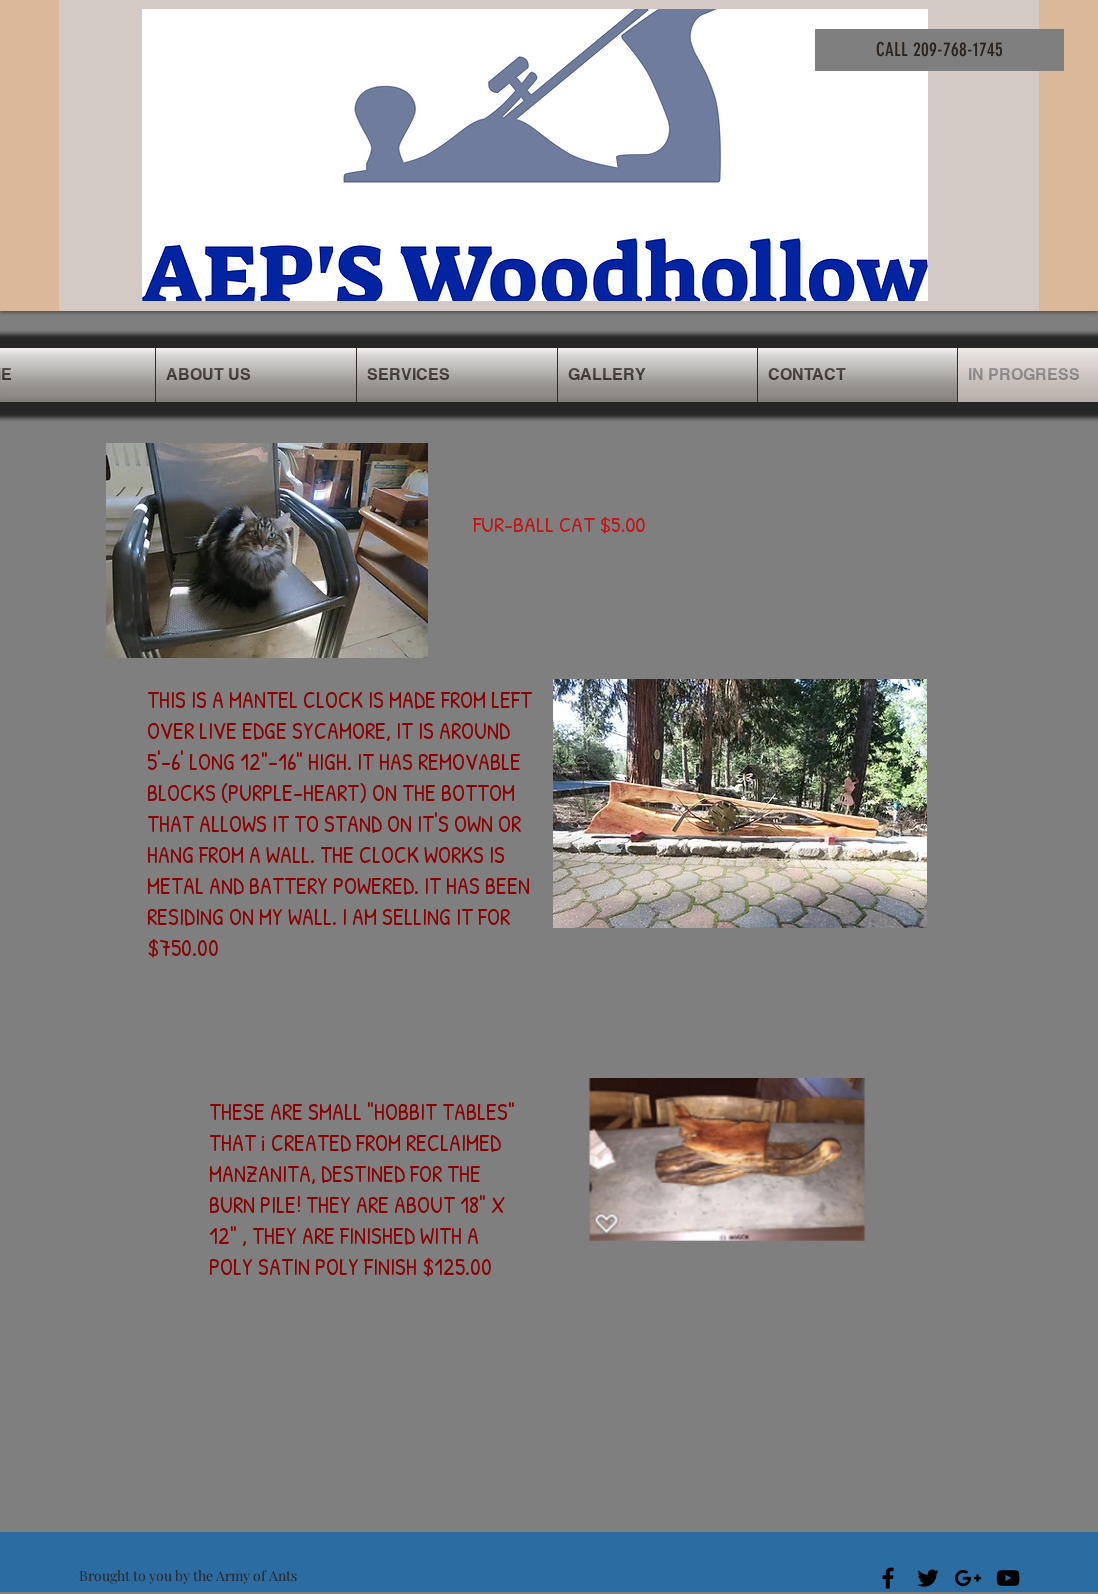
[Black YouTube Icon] (1008, 1578)
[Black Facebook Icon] (888, 1578)
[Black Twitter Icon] (928, 1578)
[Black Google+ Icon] (968, 1578)
